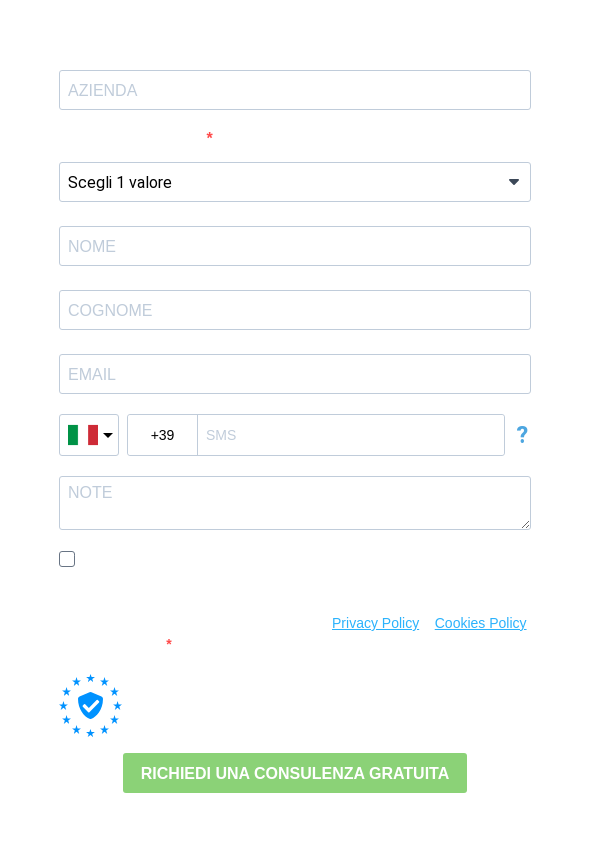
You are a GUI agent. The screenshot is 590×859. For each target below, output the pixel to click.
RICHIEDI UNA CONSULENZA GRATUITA (295, 773)
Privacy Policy (375, 623)
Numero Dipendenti (133, 138)
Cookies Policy (481, 623)
